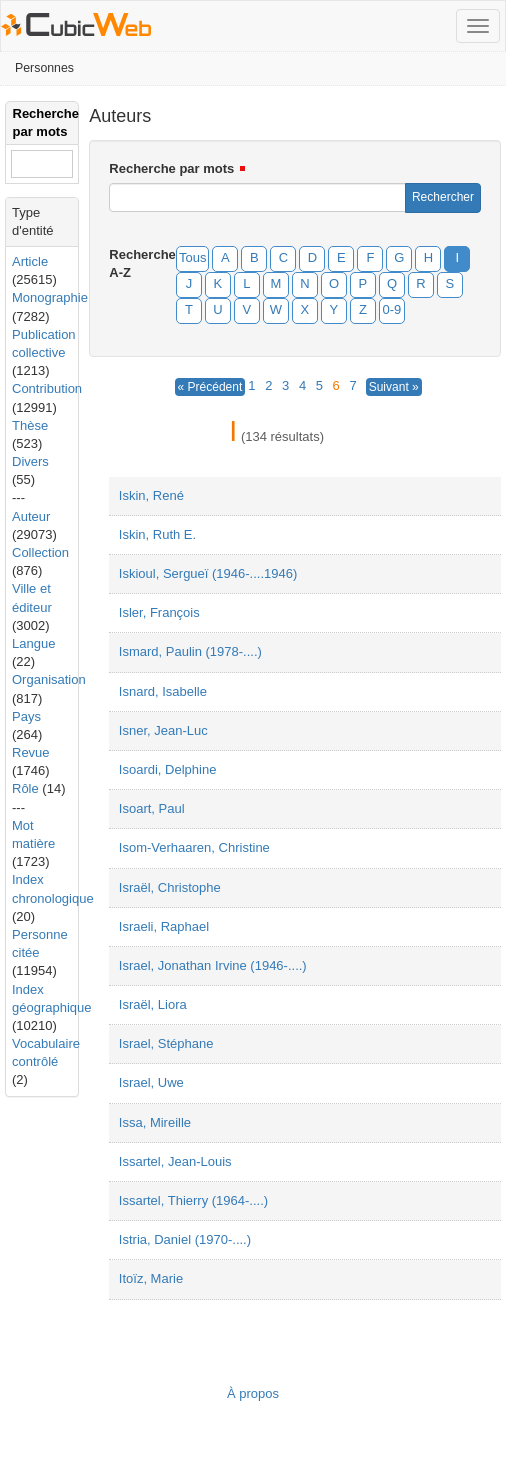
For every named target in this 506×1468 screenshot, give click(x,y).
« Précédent (210, 387)
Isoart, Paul (152, 808)
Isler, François (159, 612)
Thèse (30, 425)
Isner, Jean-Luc (163, 730)
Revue (31, 752)
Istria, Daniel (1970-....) (185, 1239)
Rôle (25, 788)
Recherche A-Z (136, 263)
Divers (30, 461)
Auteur (31, 516)
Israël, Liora (153, 1004)
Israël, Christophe (170, 887)
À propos (253, 1393)
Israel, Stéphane (166, 1043)
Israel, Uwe (151, 1082)
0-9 (392, 309)
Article (30, 261)
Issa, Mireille (155, 1122)
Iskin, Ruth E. (157, 534)
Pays (26, 716)
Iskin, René (151, 495)
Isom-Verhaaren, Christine (194, 847)
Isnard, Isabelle (163, 691)
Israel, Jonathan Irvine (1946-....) (213, 965)
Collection (40, 552)
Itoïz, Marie (151, 1278)
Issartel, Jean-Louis (175, 1161)
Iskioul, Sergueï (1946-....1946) (208, 573)
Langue (33, 643)
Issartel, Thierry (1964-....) (193, 1200)
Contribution (47, 388)
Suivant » (394, 387)
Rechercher (443, 197)
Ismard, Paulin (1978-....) (190, 651)
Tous (192, 257)
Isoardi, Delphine (168, 769)
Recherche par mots (171, 168)
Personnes (44, 68)
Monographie (50, 297)
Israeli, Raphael (164, 926)
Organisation (49, 679)
